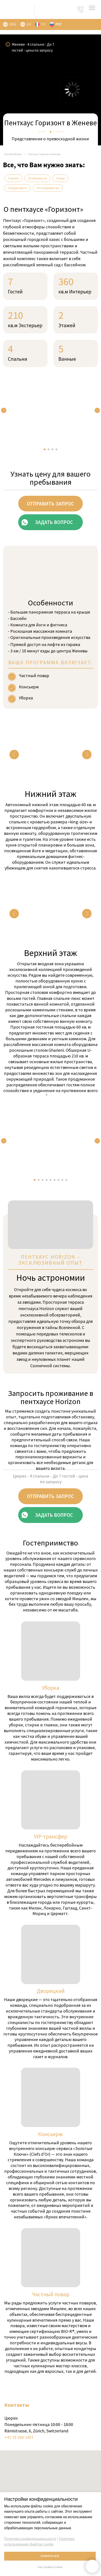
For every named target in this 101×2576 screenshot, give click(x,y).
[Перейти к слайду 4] (56, 449)
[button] (50, 504)
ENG (12, 24)
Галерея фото (17, 188)
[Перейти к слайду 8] (62, 1180)
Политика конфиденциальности (30, 2539)
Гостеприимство (47, 188)
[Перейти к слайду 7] (58, 1180)
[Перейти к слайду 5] (50, 1180)
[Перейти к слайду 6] (54, 1180)
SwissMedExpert (13, 154)
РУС (59, 24)
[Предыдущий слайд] (3, 410)
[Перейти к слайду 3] (52, 449)
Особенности (37, 178)
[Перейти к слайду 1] (44, 449)
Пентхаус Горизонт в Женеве (44, 154)
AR (29, 24)
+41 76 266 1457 (19, 2437)
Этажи (60, 178)
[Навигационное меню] (92, 8)
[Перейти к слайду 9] (66, 1180)
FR (43, 24)
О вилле (13, 178)
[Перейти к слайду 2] (48, 449)
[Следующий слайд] (97, 410)
